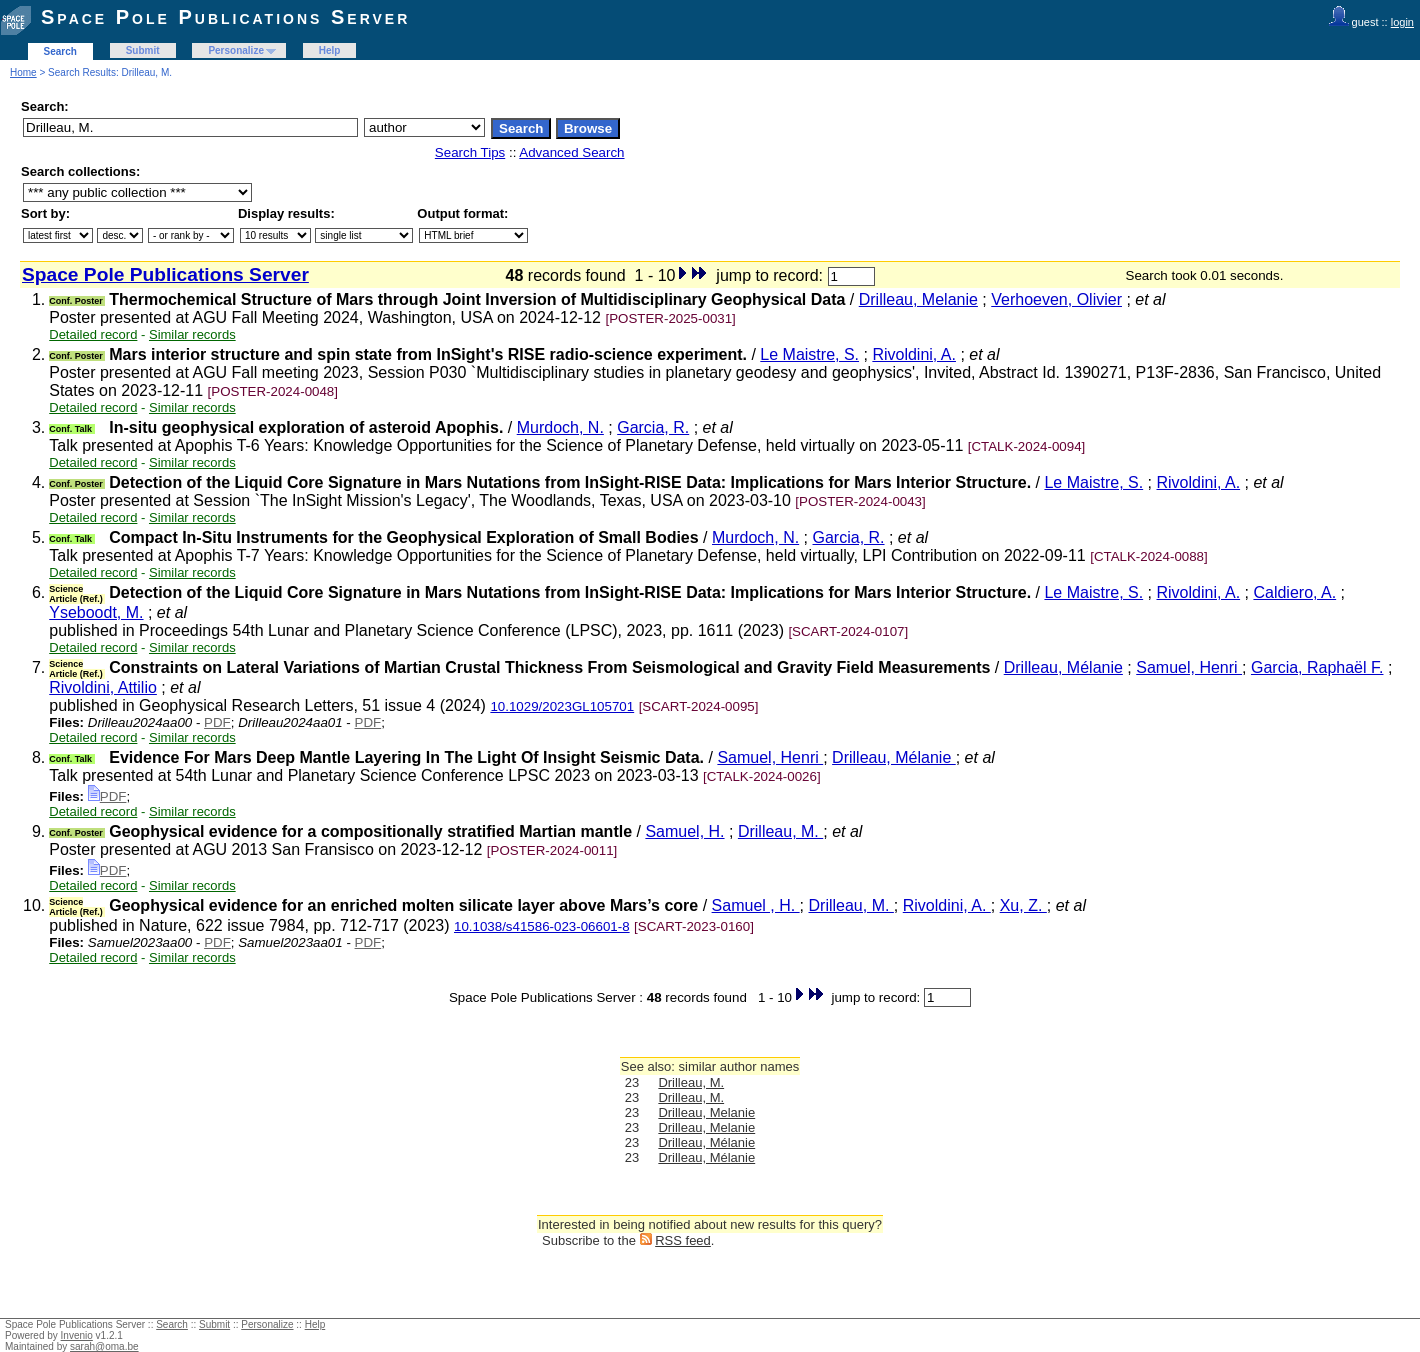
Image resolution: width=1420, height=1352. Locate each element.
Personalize (236, 50)
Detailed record (93, 334)
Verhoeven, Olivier (1056, 299)
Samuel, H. (684, 831)
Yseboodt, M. (96, 612)
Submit (143, 50)
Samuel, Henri (1189, 667)
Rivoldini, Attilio (103, 687)
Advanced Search (571, 152)
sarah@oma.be (104, 1346)
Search (60, 51)
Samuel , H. (756, 905)
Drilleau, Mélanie (1063, 667)
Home (23, 72)
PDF (217, 722)
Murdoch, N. (560, 427)
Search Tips (470, 152)
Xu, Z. (1023, 905)
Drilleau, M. (780, 831)
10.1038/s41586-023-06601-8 (542, 926)
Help (330, 50)
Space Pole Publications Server (225, 17)
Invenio (77, 1335)
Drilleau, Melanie (918, 299)
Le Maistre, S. (809, 354)
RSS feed (683, 1240)
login (1402, 22)
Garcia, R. (653, 427)
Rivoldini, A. (914, 354)
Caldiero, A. (1294, 592)
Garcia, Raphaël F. (1317, 667)
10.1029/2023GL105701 (562, 706)
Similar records (192, 334)
